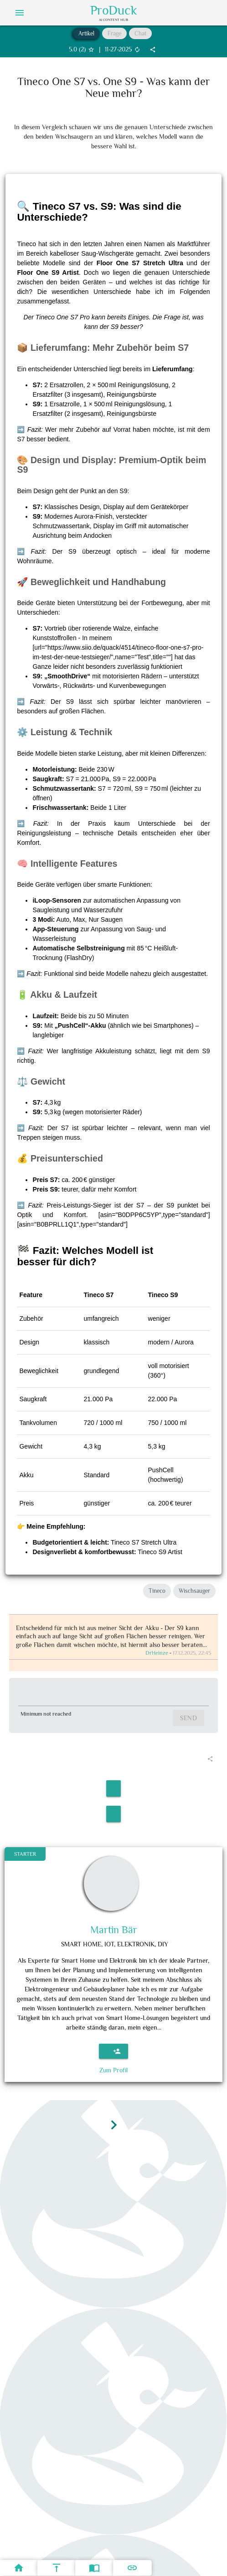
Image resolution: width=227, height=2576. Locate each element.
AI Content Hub (113, 19)
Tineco (157, 1590)
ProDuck (113, 10)
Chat (140, 33)
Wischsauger (194, 1590)
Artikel (86, 33)
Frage (114, 33)
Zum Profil (113, 2070)
